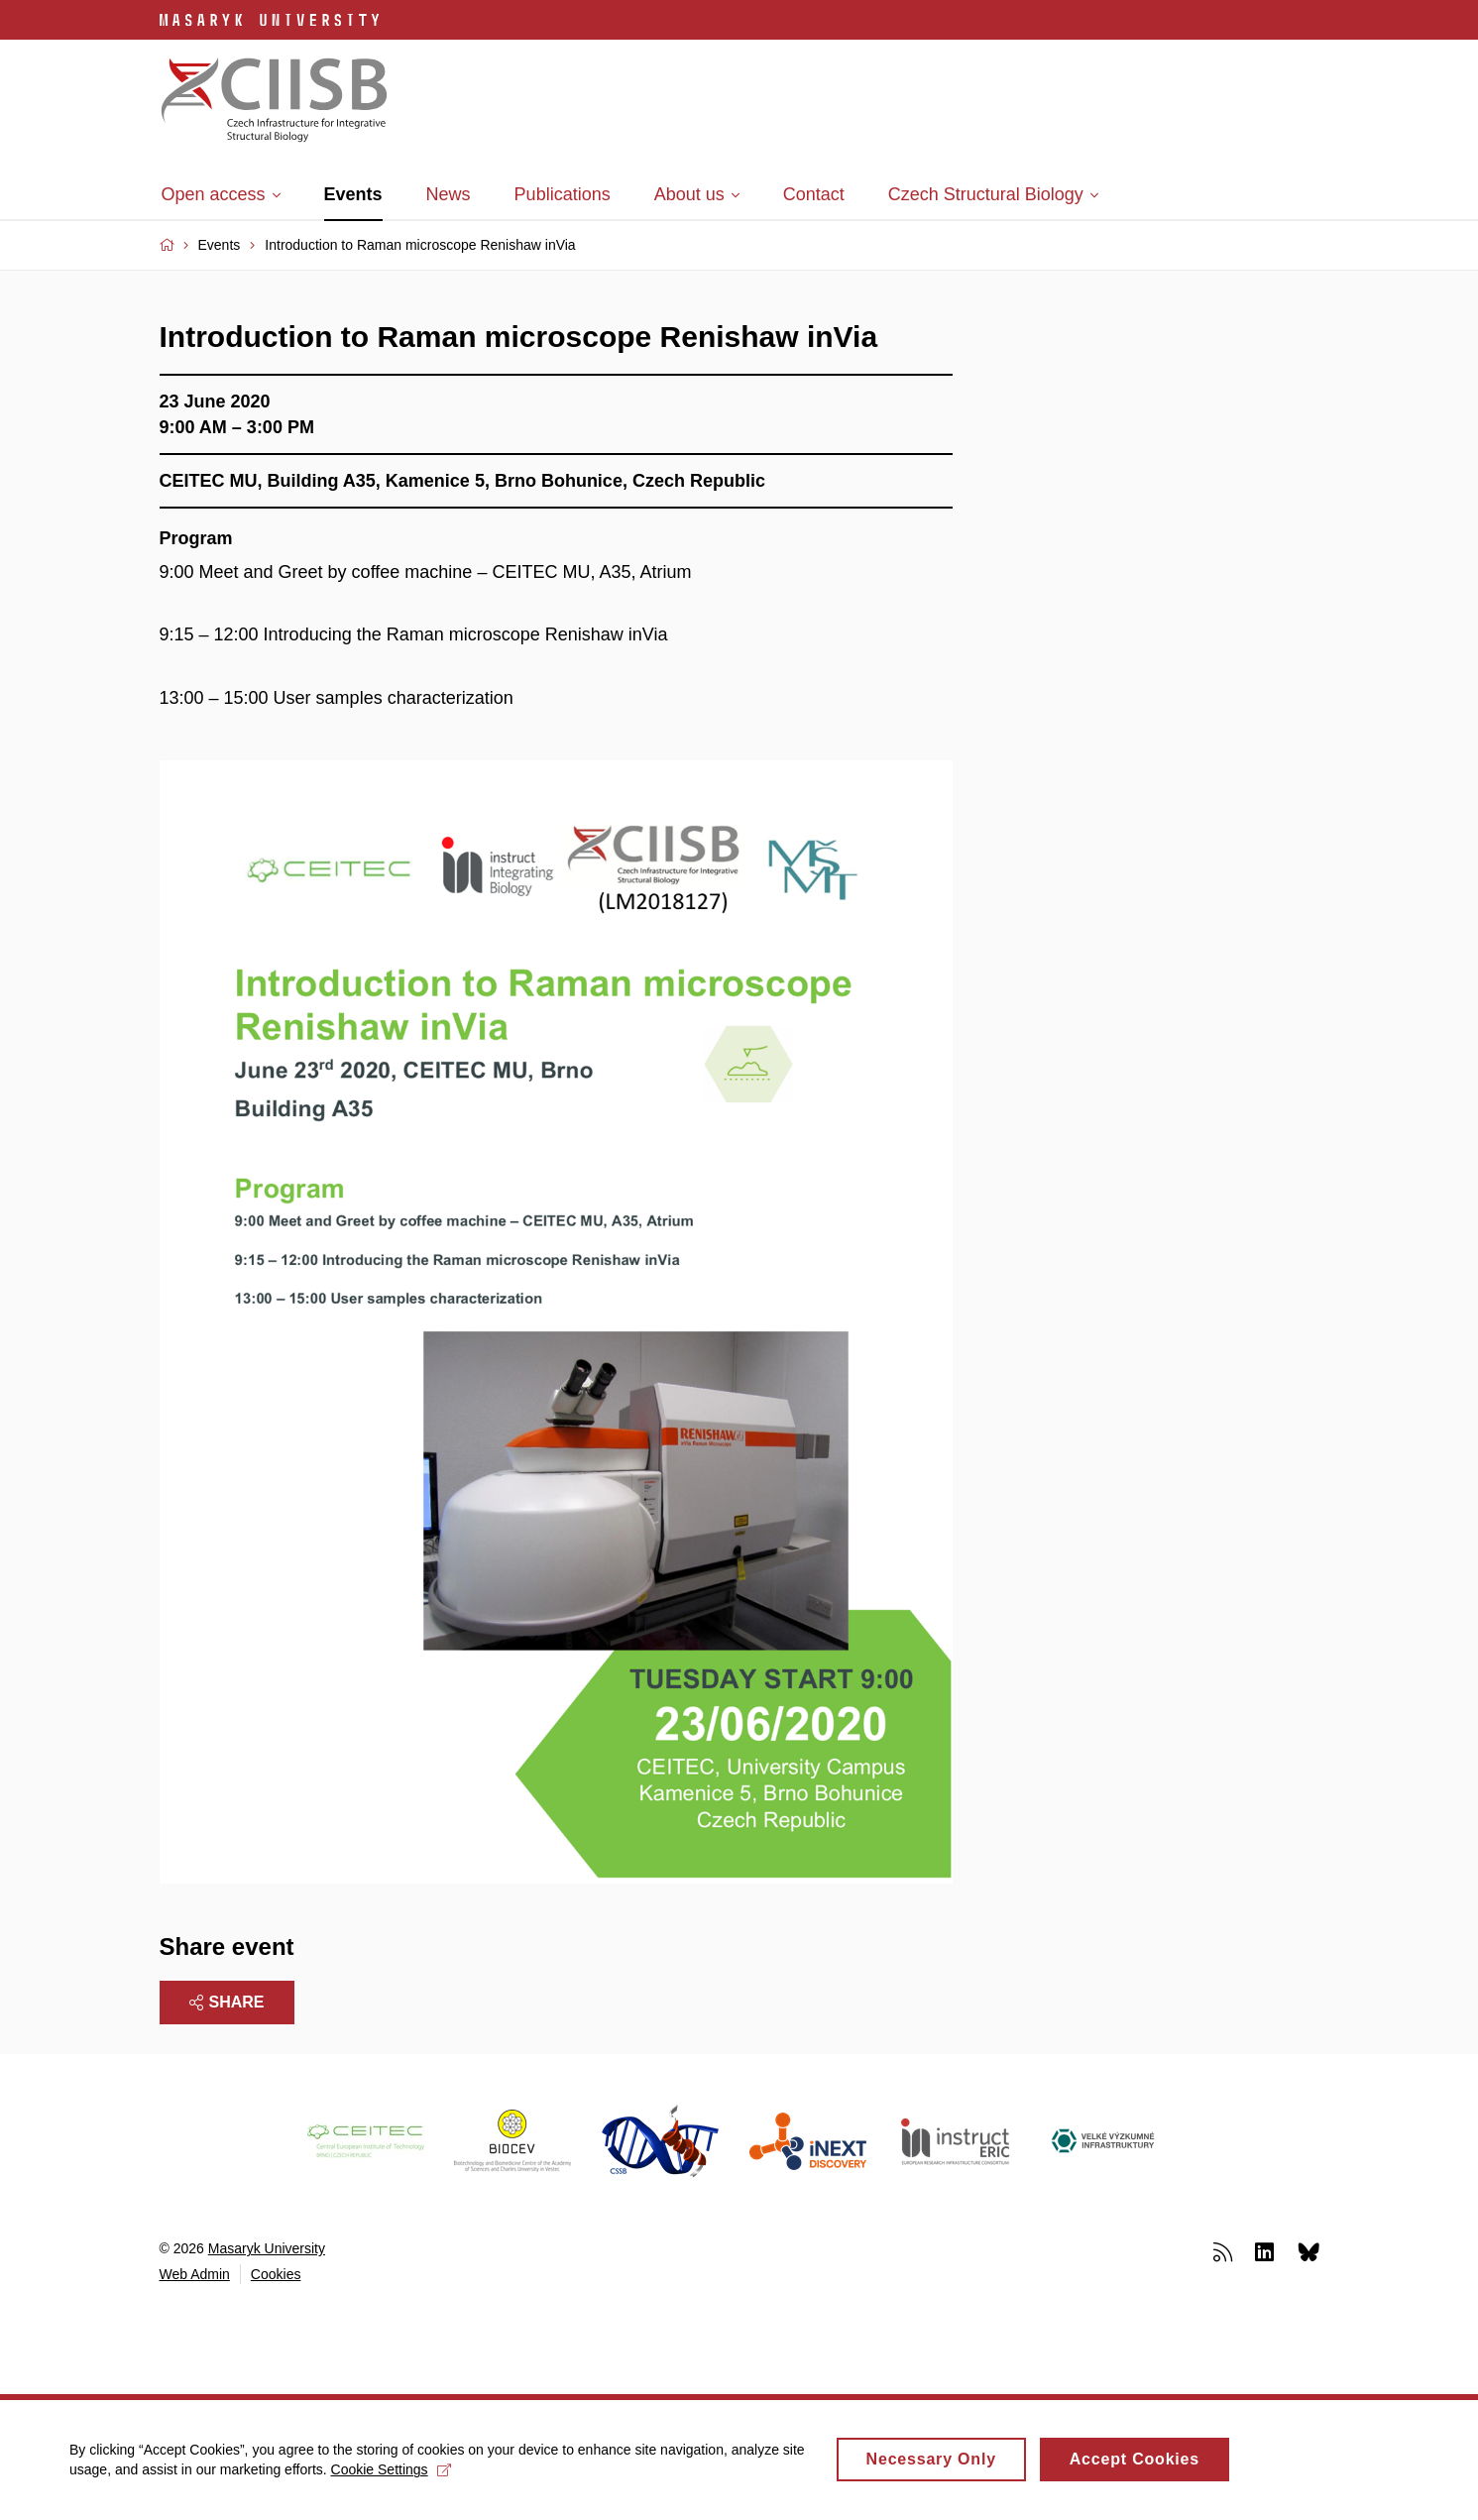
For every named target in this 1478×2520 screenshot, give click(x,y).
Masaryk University (266, 2248)
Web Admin (195, 2274)
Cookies (276, 2274)
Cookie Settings (391, 2479)
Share (227, 2002)
